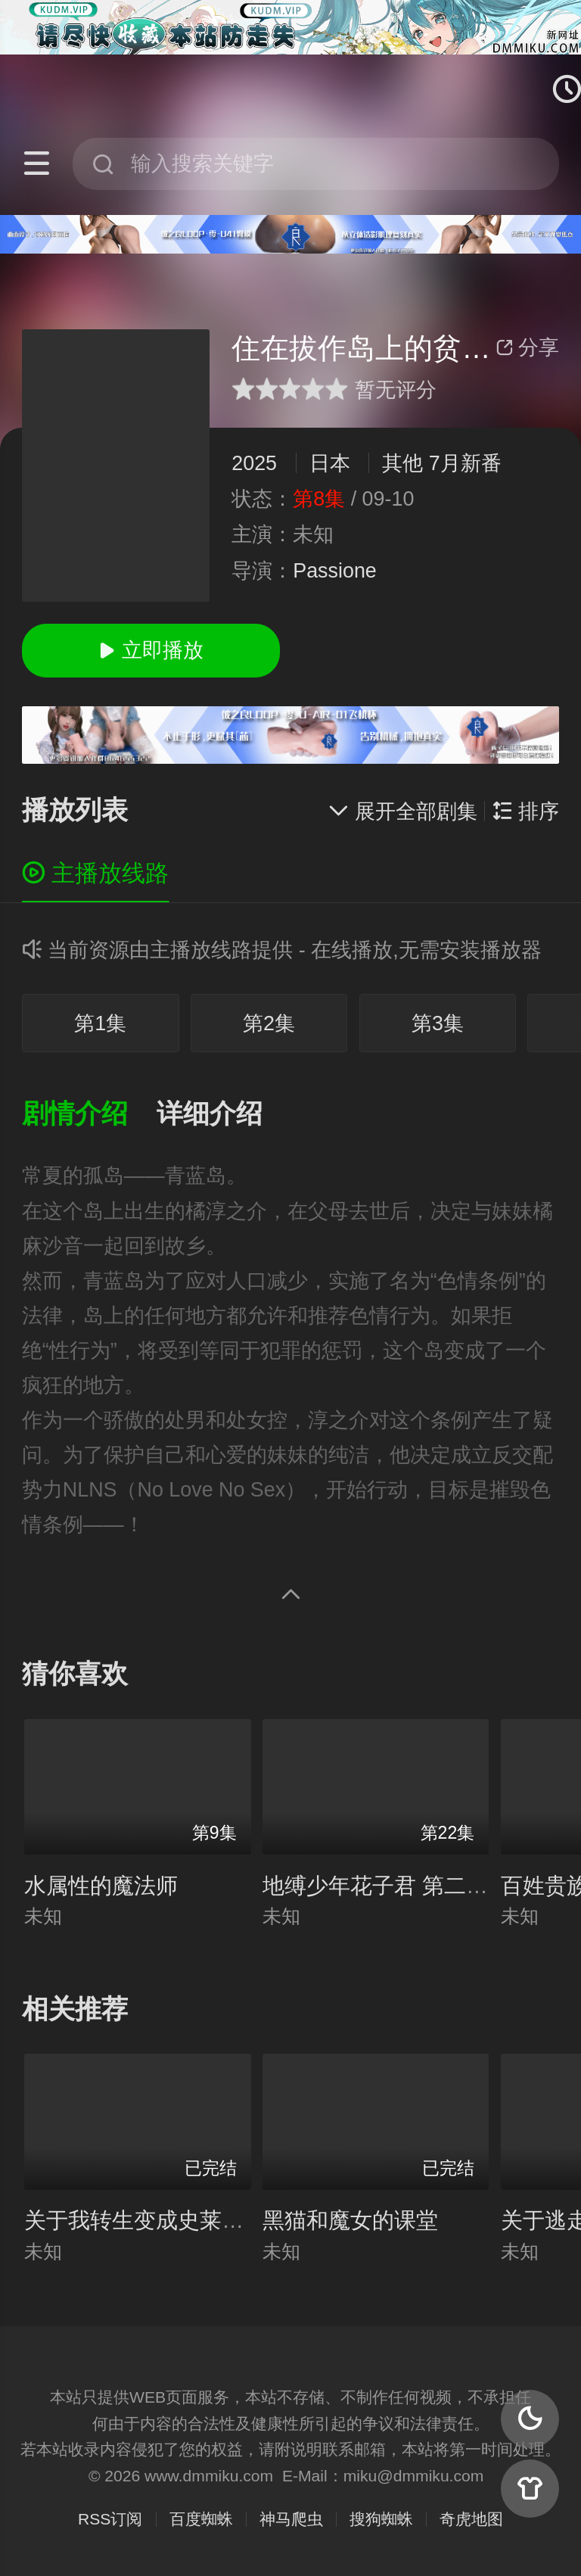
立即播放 (150, 650)
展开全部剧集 (402, 811)
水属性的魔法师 (101, 1886)
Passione (335, 570)
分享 (527, 347)
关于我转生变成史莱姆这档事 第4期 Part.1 (230, 2220)
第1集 (100, 1023)
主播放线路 (95, 873)
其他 (402, 463)
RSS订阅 (110, 2519)
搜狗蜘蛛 (381, 2519)
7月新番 (465, 463)
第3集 (438, 1023)
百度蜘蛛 (201, 2519)
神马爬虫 (291, 2519)
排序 (525, 811)
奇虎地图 (471, 2519)
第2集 (269, 1023)
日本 (329, 463)
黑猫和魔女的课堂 (350, 2220)
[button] (89, 1114)
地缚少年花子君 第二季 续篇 (400, 1886)
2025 (254, 463)
